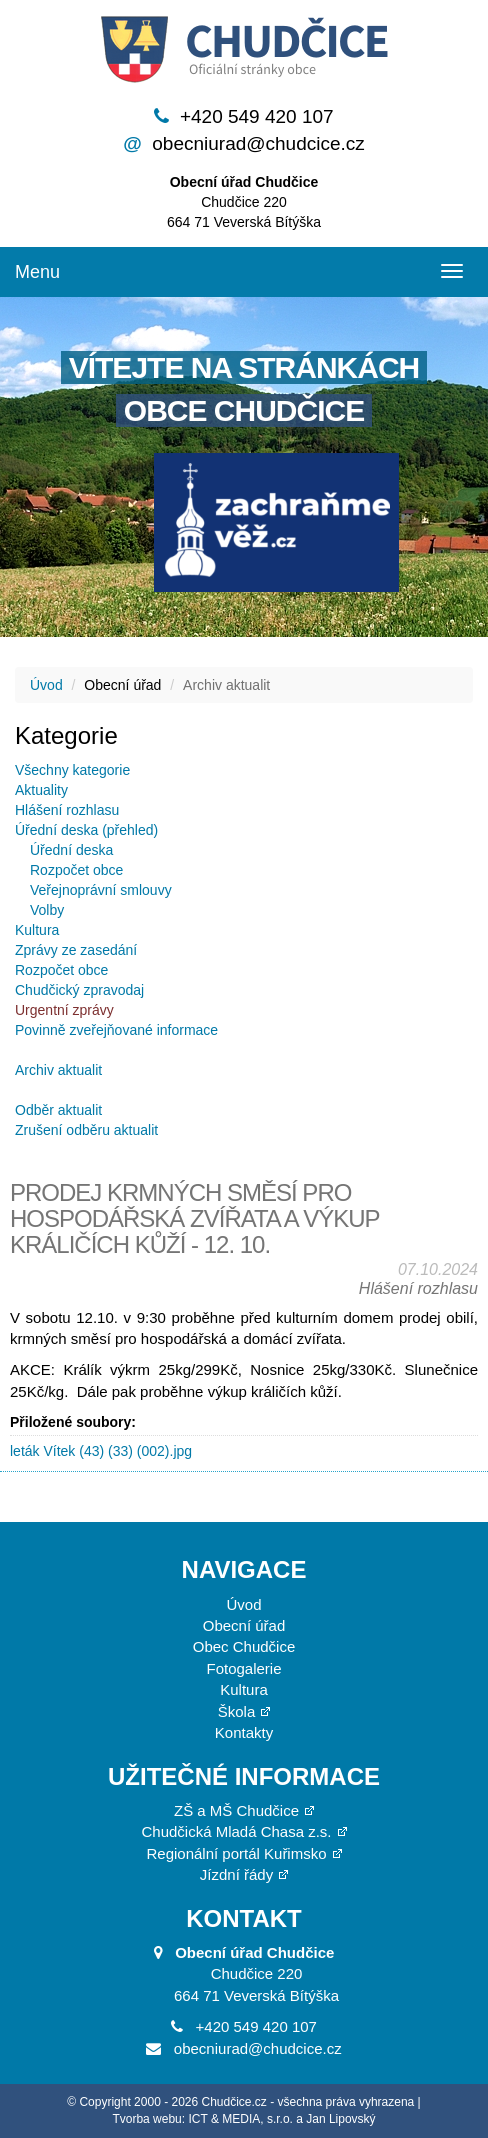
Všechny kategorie (72, 770)
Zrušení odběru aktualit (86, 1130)
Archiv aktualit (58, 1070)
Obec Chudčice (244, 1646)
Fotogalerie (243, 1668)
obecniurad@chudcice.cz (258, 143)
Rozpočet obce (76, 870)
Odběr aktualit (58, 1110)
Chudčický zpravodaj (79, 990)
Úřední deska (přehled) (86, 830)
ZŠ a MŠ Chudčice (236, 1810)
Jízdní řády (236, 1874)
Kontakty (244, 1732)
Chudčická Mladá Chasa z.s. (236, 1831)
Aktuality (41, 790)
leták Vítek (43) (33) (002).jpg (101, 1451)
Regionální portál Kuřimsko (236, 1853)
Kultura (37, 930)
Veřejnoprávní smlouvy (101, 890)
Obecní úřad (244, 1625)
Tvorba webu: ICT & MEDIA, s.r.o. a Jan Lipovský (243, 2119)
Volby (47, 910)
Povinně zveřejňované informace (116, 1030)
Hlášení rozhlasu (67, 810)
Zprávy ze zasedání (76, 950)
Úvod (46, 685)
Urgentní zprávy (64, 1010)
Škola (237, 1711)
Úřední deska (71, 850)
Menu (37, 272)
